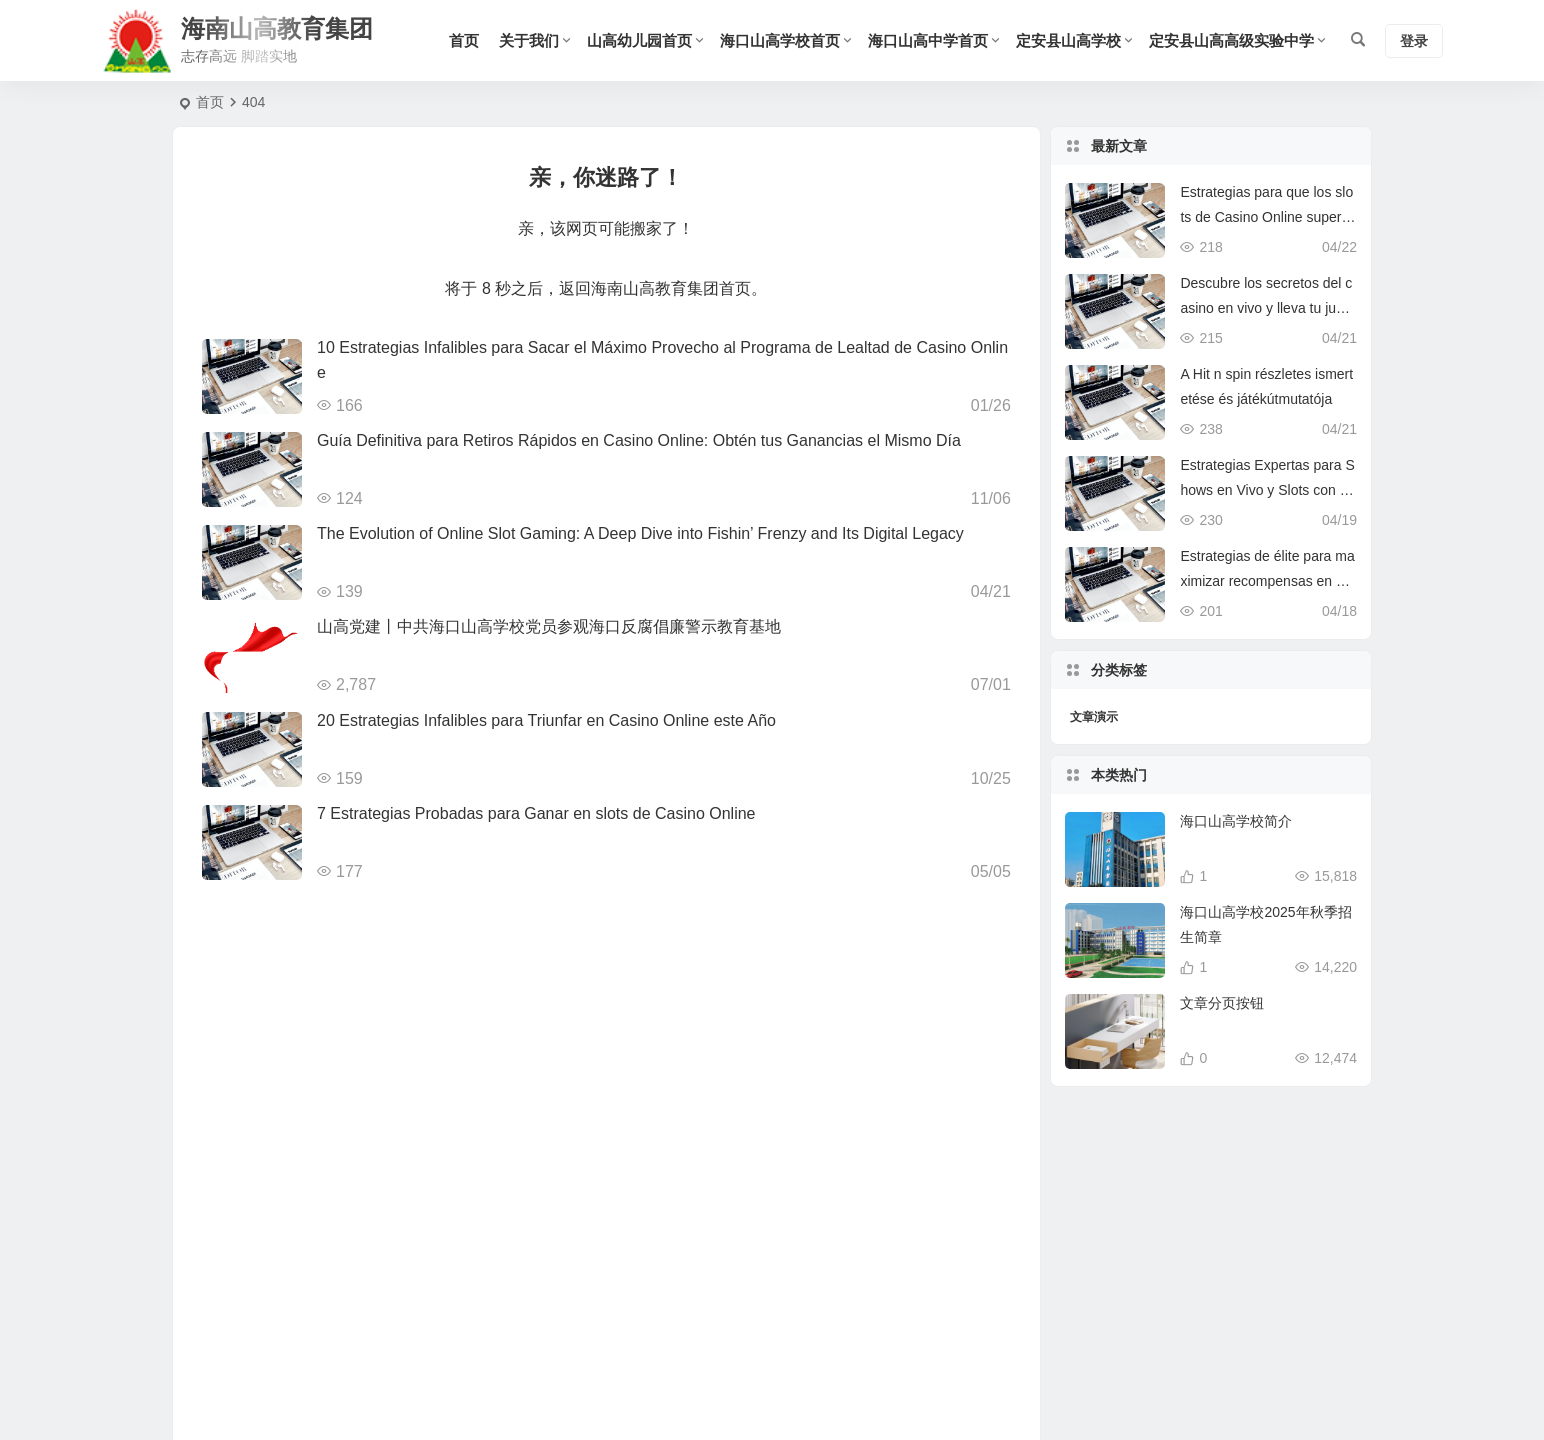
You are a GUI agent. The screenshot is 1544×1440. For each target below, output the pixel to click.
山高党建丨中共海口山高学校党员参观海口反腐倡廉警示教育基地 (549, 626)
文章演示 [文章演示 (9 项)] (1094, 717)
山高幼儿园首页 (639, 40)
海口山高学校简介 (1236, 855)
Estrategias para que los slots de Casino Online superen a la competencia (1266, 217)
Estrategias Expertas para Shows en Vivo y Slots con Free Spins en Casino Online (1267, 490)
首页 (464, 40)
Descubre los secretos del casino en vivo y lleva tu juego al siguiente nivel (1266, 308)
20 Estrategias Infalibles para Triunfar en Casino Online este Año (546, 720)
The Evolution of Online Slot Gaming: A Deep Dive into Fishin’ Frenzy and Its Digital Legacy (640, 533)
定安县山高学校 (1068, 40)
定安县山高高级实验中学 (1231, 40)
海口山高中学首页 (928, 40)
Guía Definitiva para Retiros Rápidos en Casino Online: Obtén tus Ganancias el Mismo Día (639, 440)
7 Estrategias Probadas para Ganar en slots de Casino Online (536, 813)
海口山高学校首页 (780, 40)
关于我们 (529, 40)
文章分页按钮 (1222, 1037)
